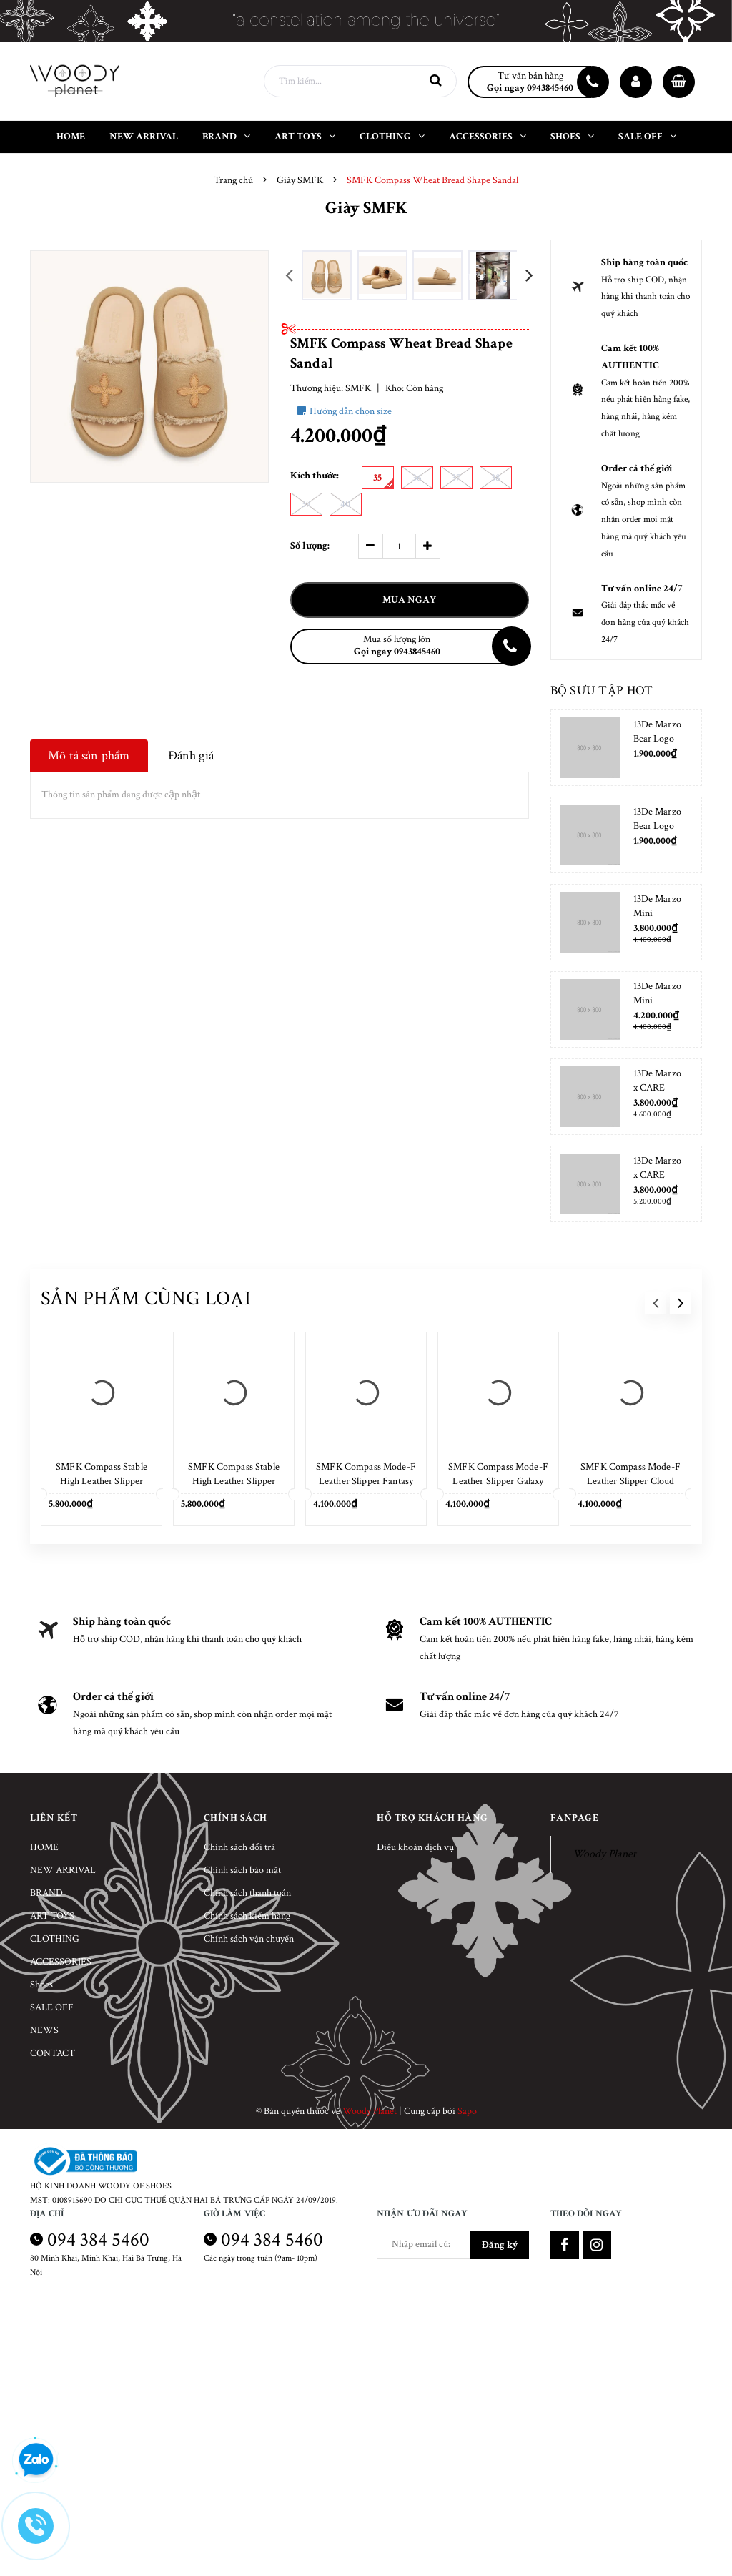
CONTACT (52, 2053)
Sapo (467, 2111)
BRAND (46, 1893)
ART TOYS (52, 1915)
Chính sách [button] (235, 1817)
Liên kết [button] (53, 1817)
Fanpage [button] (574, 1817)
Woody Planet (604, 1854)
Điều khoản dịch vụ (415, 1847)
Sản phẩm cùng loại (146, 1298)
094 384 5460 (98, 2239)
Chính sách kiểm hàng (247, 1915)
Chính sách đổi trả (239, 1847)
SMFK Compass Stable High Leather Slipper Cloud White (101, 1481)
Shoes (41, 1984)
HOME (44, 1847)
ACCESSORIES (61, 1961)
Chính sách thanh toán (247, 1893)
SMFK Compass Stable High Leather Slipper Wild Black (234, 1481)
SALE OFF (52, 2007)
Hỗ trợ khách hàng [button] (432, 1817)
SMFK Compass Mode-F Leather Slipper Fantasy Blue (366, 1481)
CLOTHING (54, 1938)
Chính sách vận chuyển (249, 1938)
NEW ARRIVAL (63, 1870)
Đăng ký (500, 2244)
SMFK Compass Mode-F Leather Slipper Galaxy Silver (498, 1481)
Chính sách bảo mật (242, 1870)
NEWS (44, 2030)
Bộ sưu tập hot (601, 690)
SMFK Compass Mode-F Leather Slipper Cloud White (630, 1481)
